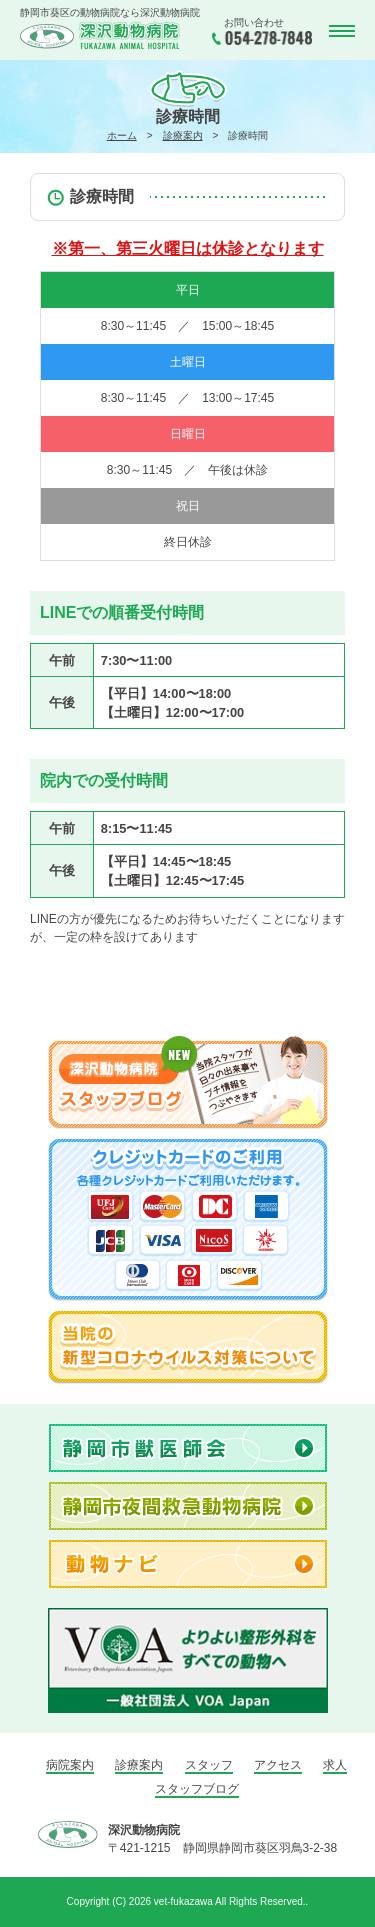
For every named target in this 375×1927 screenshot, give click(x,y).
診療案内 (183, 135)
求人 (335, 1765)
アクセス (278, 1765)
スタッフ (209, 1765)
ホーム (122, 135)
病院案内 (70, 1765)
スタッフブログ (197, 1789)
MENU (340, 31)
